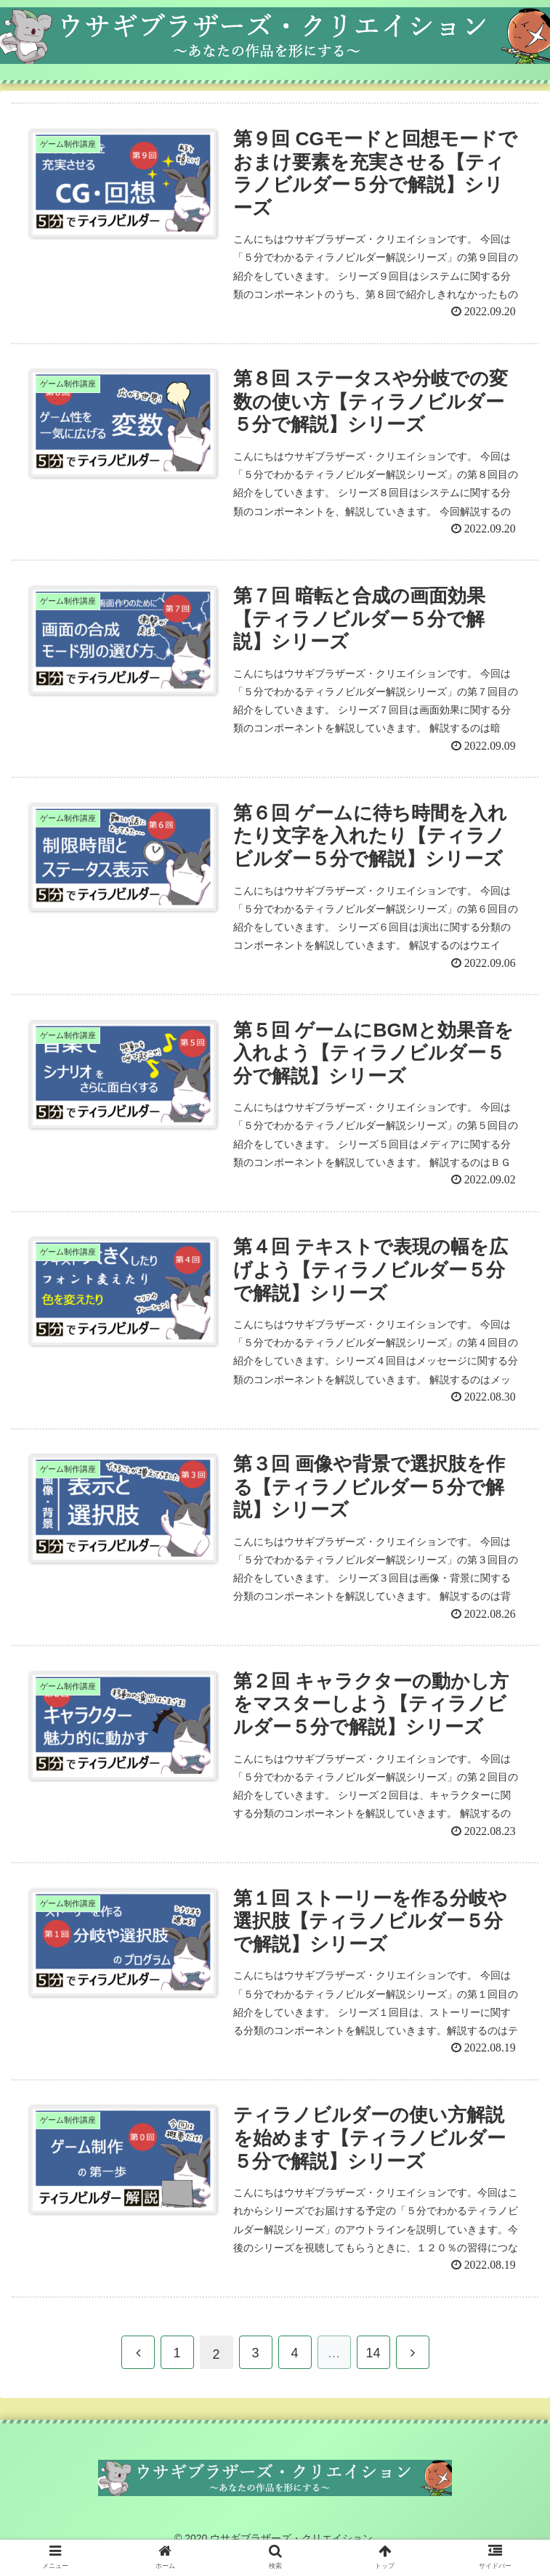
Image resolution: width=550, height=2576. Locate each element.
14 (372, 2375)
